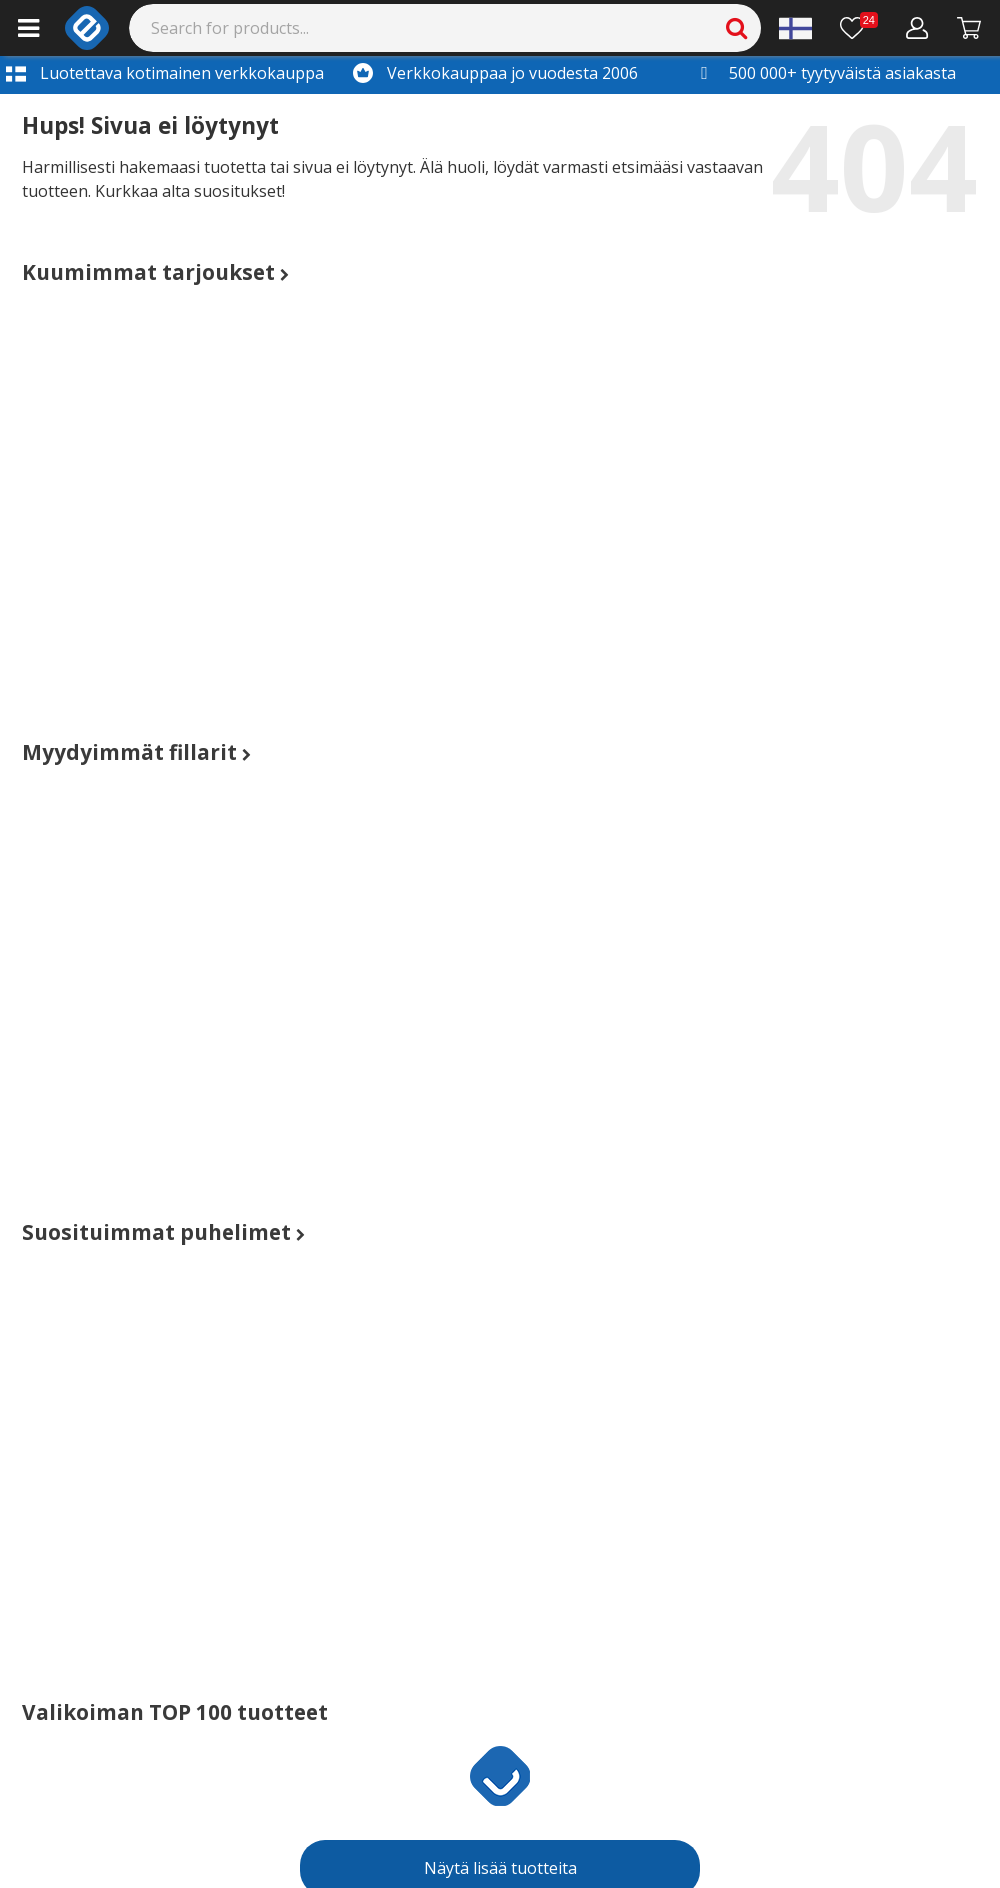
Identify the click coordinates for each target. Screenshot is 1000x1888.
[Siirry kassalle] (969, 28)
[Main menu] (28, 28)
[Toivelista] (859, 28)
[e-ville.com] (87, 28)
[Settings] (795, 28)
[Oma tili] (917, 28)
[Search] (445, 28)
